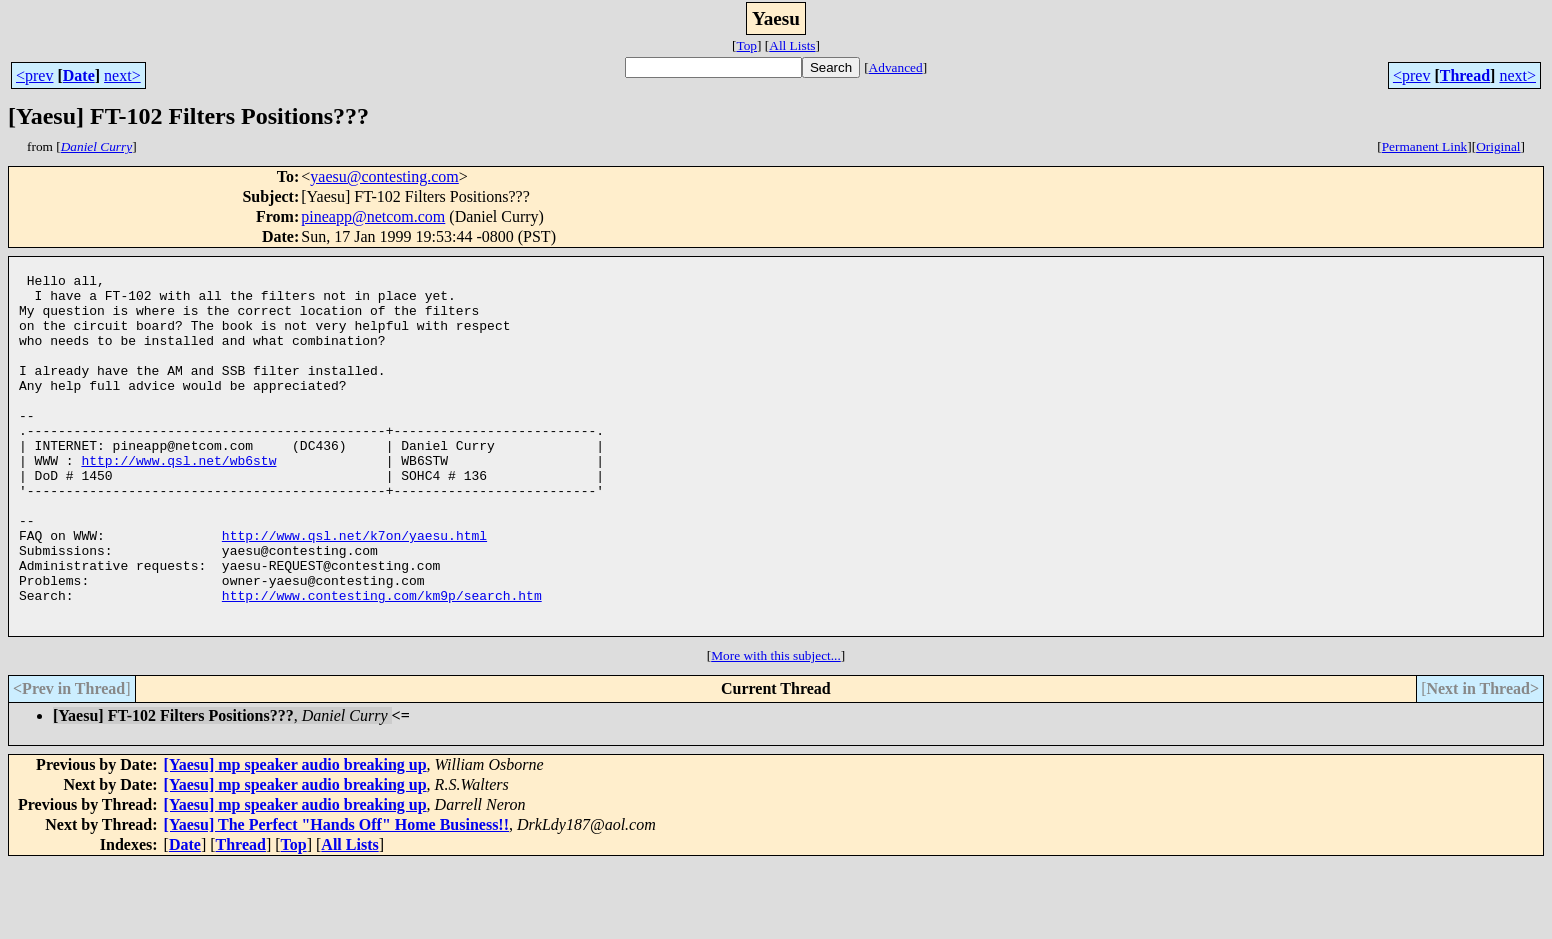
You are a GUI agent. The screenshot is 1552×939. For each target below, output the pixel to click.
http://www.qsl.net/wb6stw (178, 502)
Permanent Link (1425, 146)
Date (79, 75)
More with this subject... (776, 730)
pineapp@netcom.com (373, 216)
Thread (1465, 75)
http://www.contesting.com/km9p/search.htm (382, 664)
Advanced (896, 67)
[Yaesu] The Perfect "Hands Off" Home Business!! (336, 899)
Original (1498, 146)
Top (746, 45)
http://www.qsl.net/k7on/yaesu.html (354, 592)
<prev (34, 75)
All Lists (792, 45)
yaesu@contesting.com (384, 176)
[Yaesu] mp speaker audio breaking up (295, 839)
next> (122, 75)
